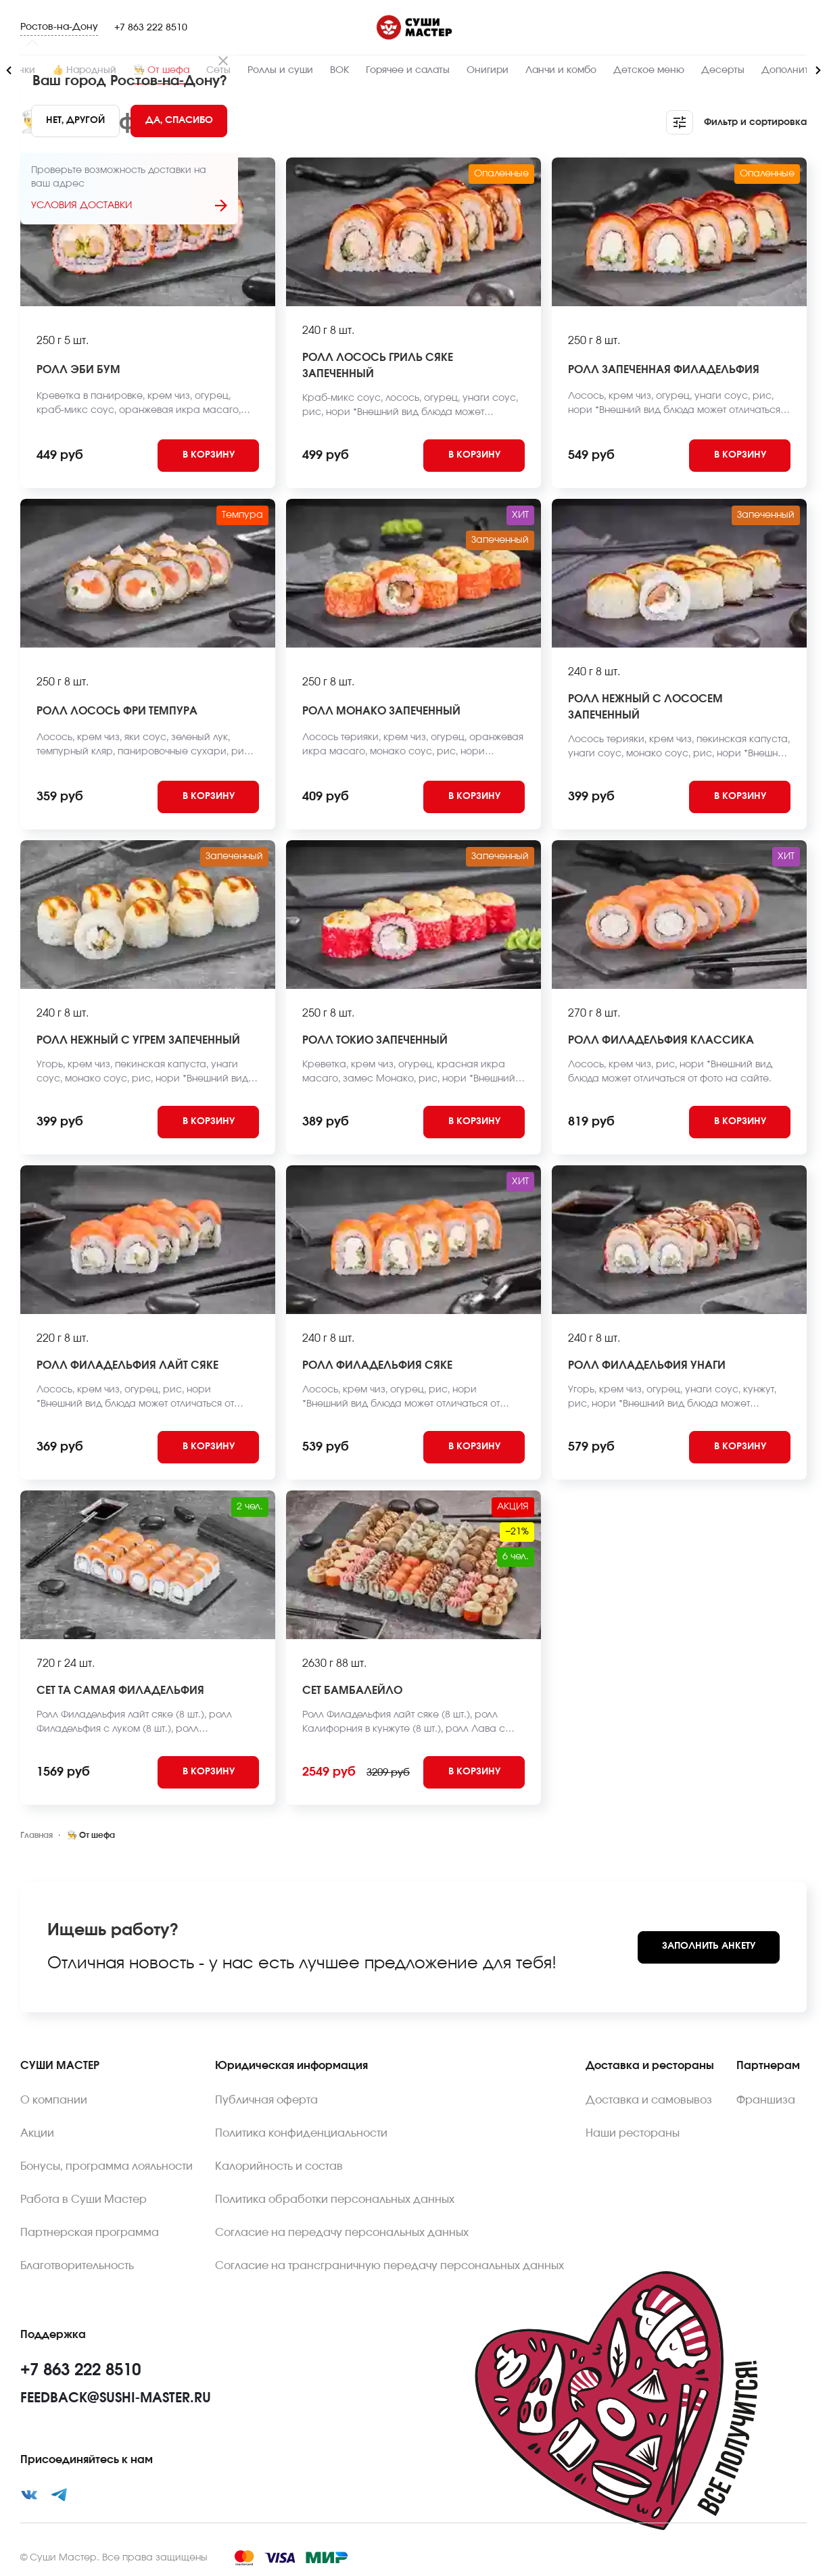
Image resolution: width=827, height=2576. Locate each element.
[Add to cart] (208, 455)
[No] (75, 121)
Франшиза (765, 2100)
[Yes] (179, 121)
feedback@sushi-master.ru (115, 2398)
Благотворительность (77, 2265)
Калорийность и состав (279, 2166)
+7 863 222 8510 (150, 27)
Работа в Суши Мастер (83, 2199)
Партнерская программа (89, 2232)
